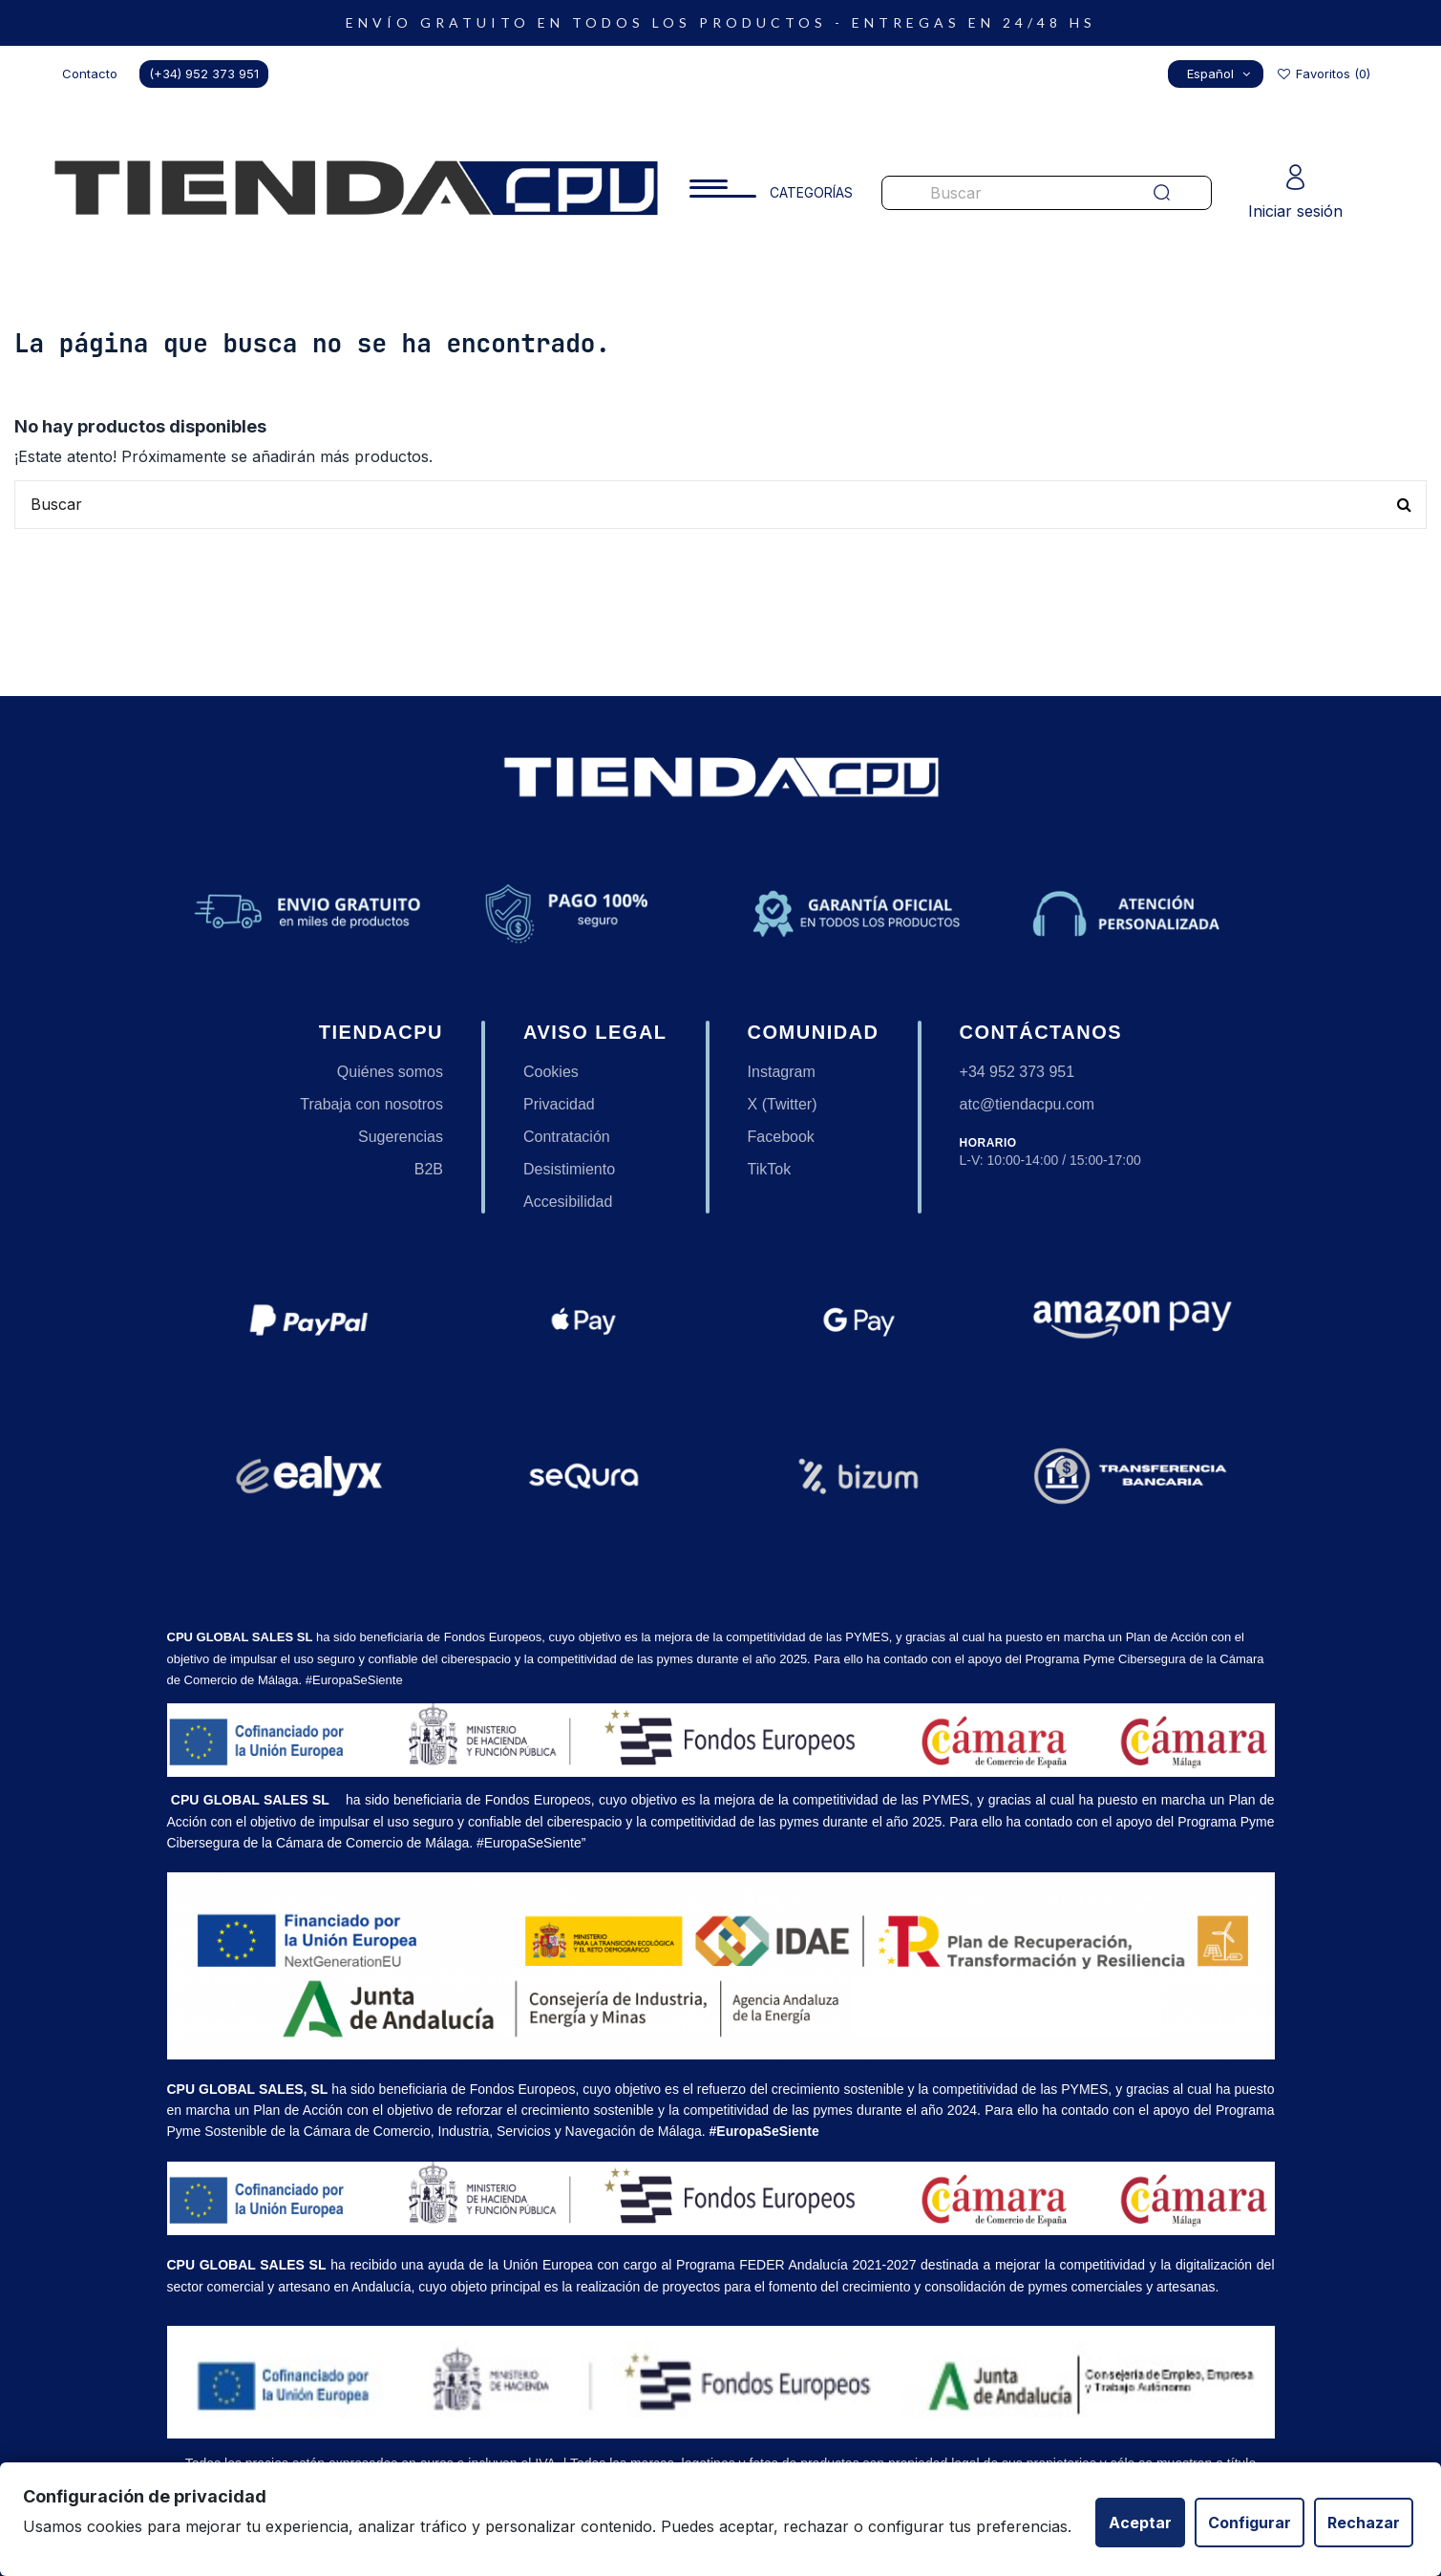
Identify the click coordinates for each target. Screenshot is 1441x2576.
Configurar (1249, 2522)
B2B (428, 1169)
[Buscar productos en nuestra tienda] (999, 193)
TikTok (770, 1169)
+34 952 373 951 (1017, 1072)
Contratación (566, 1137)
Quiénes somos (390, 1072)
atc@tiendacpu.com (1027, 1104)
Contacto (89, 73)
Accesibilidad (567, 1201)
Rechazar (1363, 2522)
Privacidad (559, 1104)
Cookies (551, 1072)
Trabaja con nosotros (371, 1104)
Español (1220, 73)
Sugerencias (400, 1137)
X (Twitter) (782, 1104)
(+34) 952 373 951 (204, 73)
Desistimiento (569, 1169)
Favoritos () (1323, 73)
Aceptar (1140, 2522)
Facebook (781, 1137)
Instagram (782, 1072)
